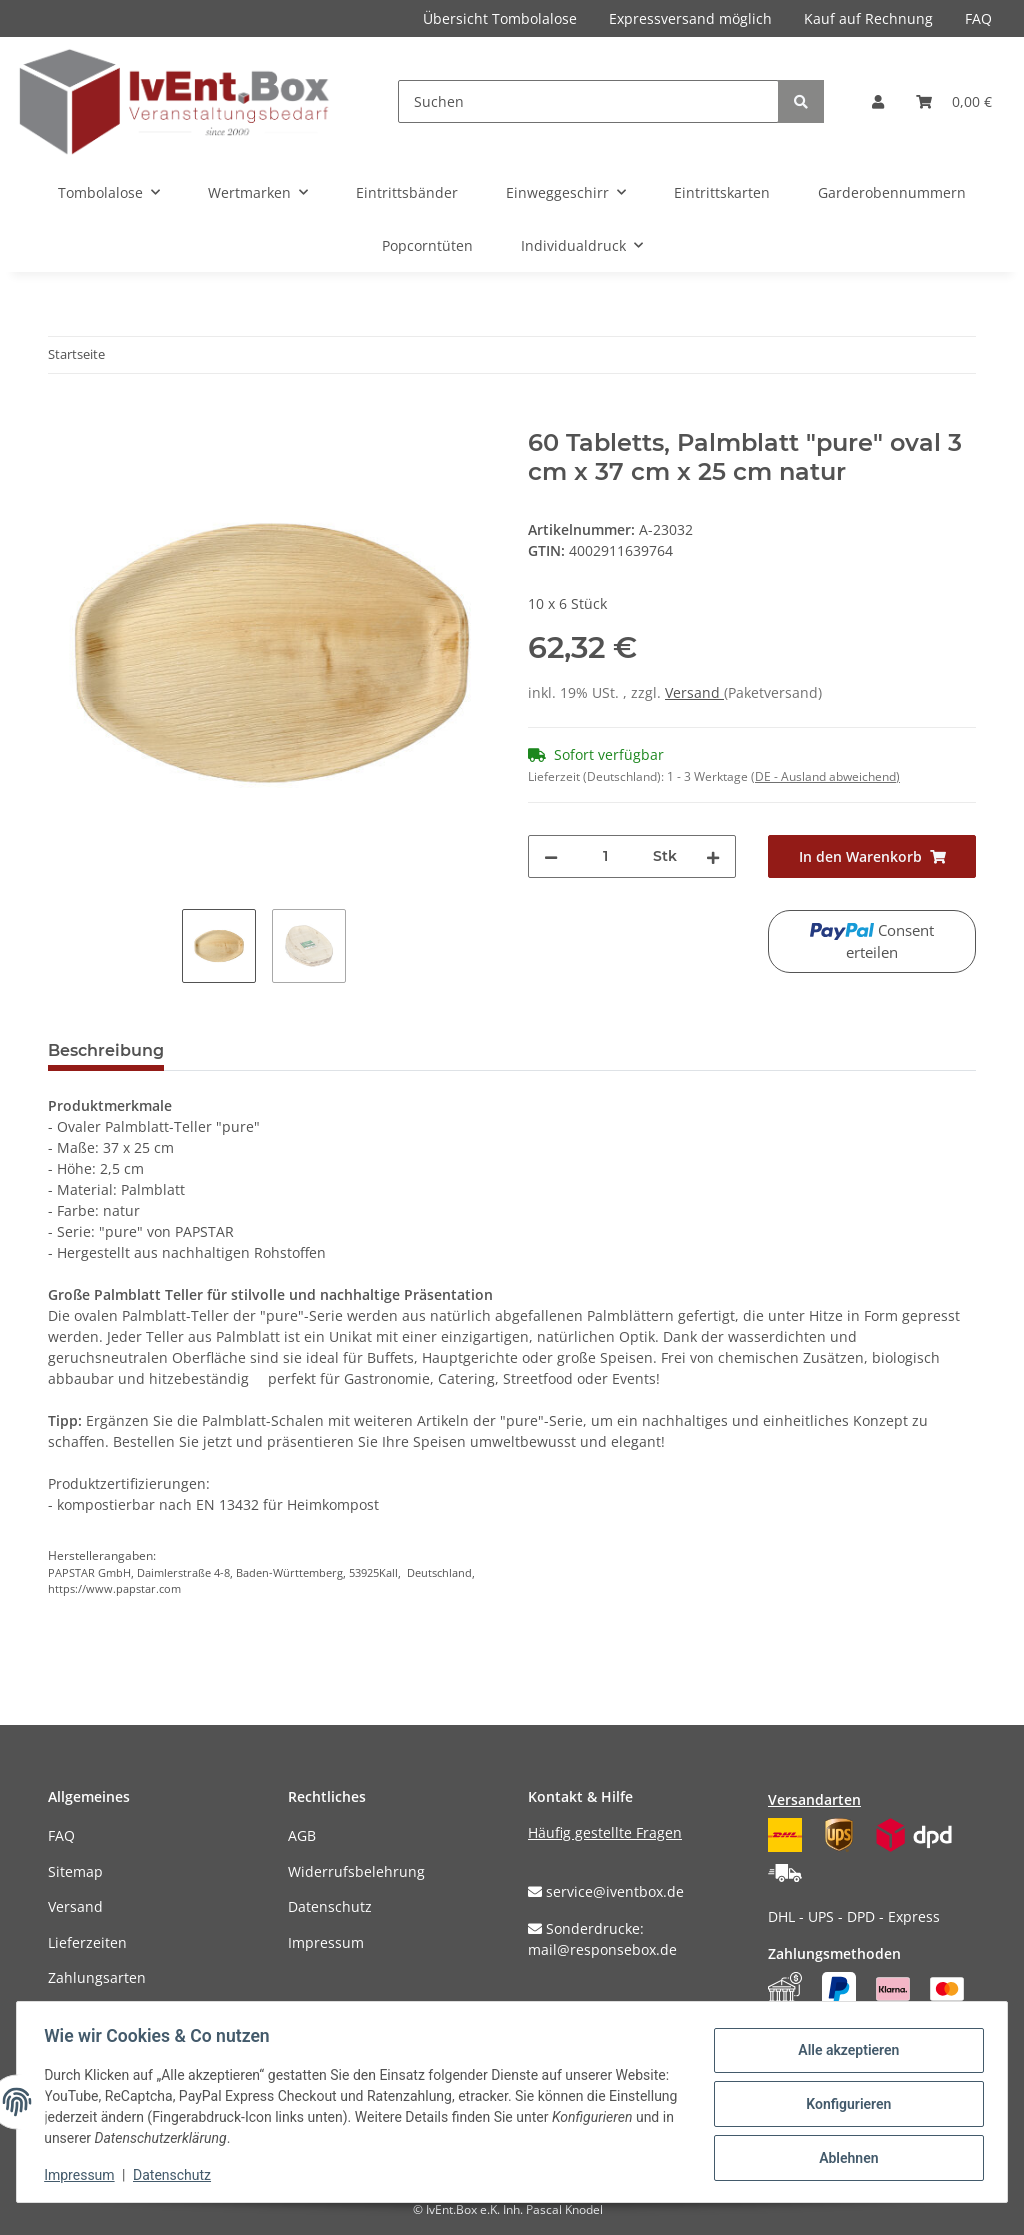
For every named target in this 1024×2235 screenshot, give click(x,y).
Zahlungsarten (97, 1977)
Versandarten (814, 1799)
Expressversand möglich (690, 18)
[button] (878, 101)
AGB (302, 1835)
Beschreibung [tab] (106, 1050)
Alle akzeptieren (843, 2052)
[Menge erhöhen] (713, 856)
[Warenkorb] (954, 101)
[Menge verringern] (551, 856)
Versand (694, 692)
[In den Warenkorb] (64, 418)
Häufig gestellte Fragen (605, 1832)
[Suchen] (588, 101)
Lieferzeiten (87, 1942)
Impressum (326, 1942)
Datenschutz (330, 1906)
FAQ (978, 18)
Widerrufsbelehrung (356, 1871)
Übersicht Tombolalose (500, 18)
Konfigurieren (843, 2104)
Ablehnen (843, 2156)
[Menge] (605, 856)
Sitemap (75, 1871)
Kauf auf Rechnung (868, 18)
